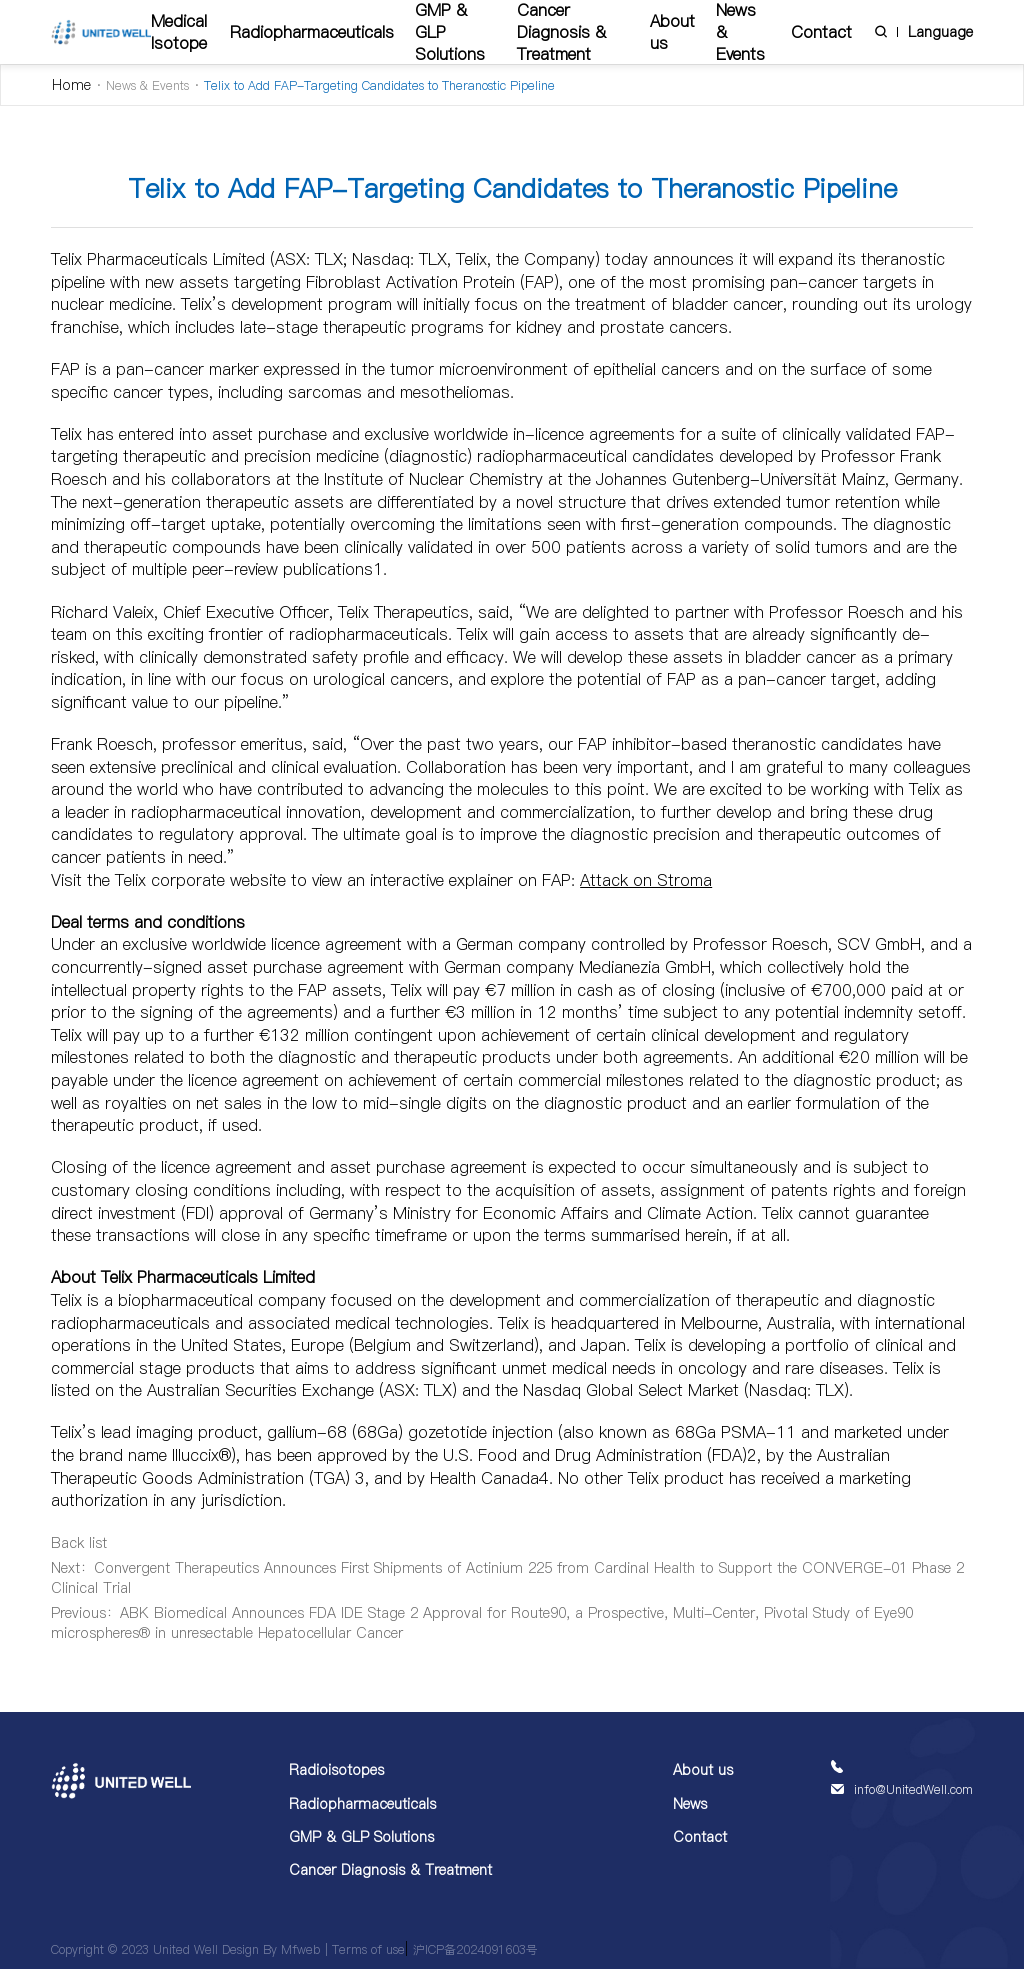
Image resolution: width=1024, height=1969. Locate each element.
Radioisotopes (336, 1770)
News (690, 1804)
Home (71, 85)
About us (672, 32)
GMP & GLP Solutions (361, 1837)
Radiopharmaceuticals (312, 32)
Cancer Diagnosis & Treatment (390, 1870)
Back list (79, 1543)
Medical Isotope (179, 32)
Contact (821, 32)
